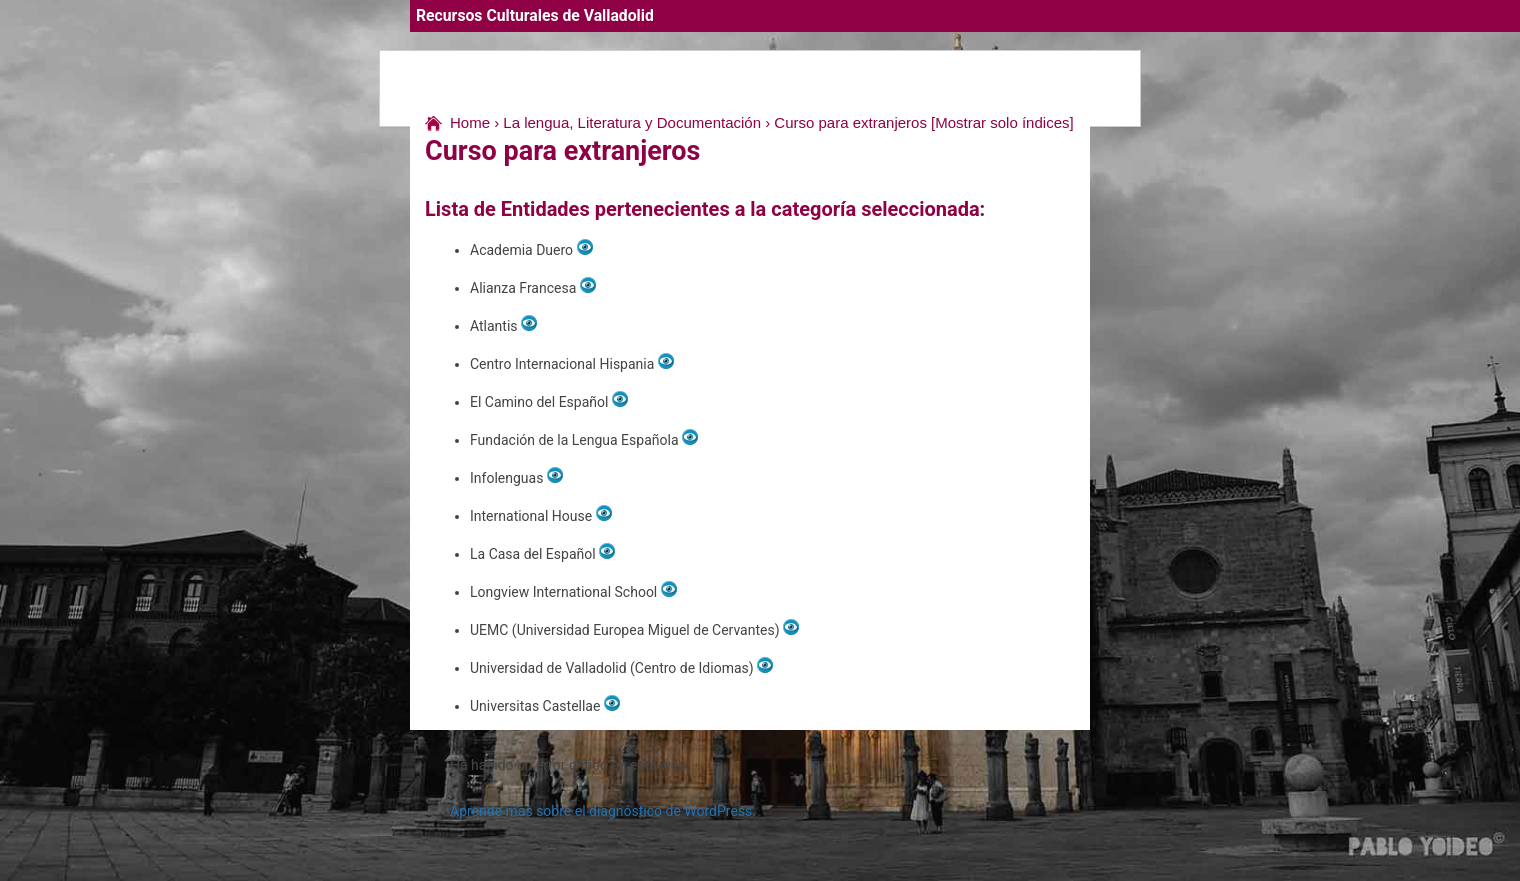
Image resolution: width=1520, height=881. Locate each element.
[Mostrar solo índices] (1002, 122)
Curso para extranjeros (850, 122)
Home (470, 122)
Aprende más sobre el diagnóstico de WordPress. (603, 811)
